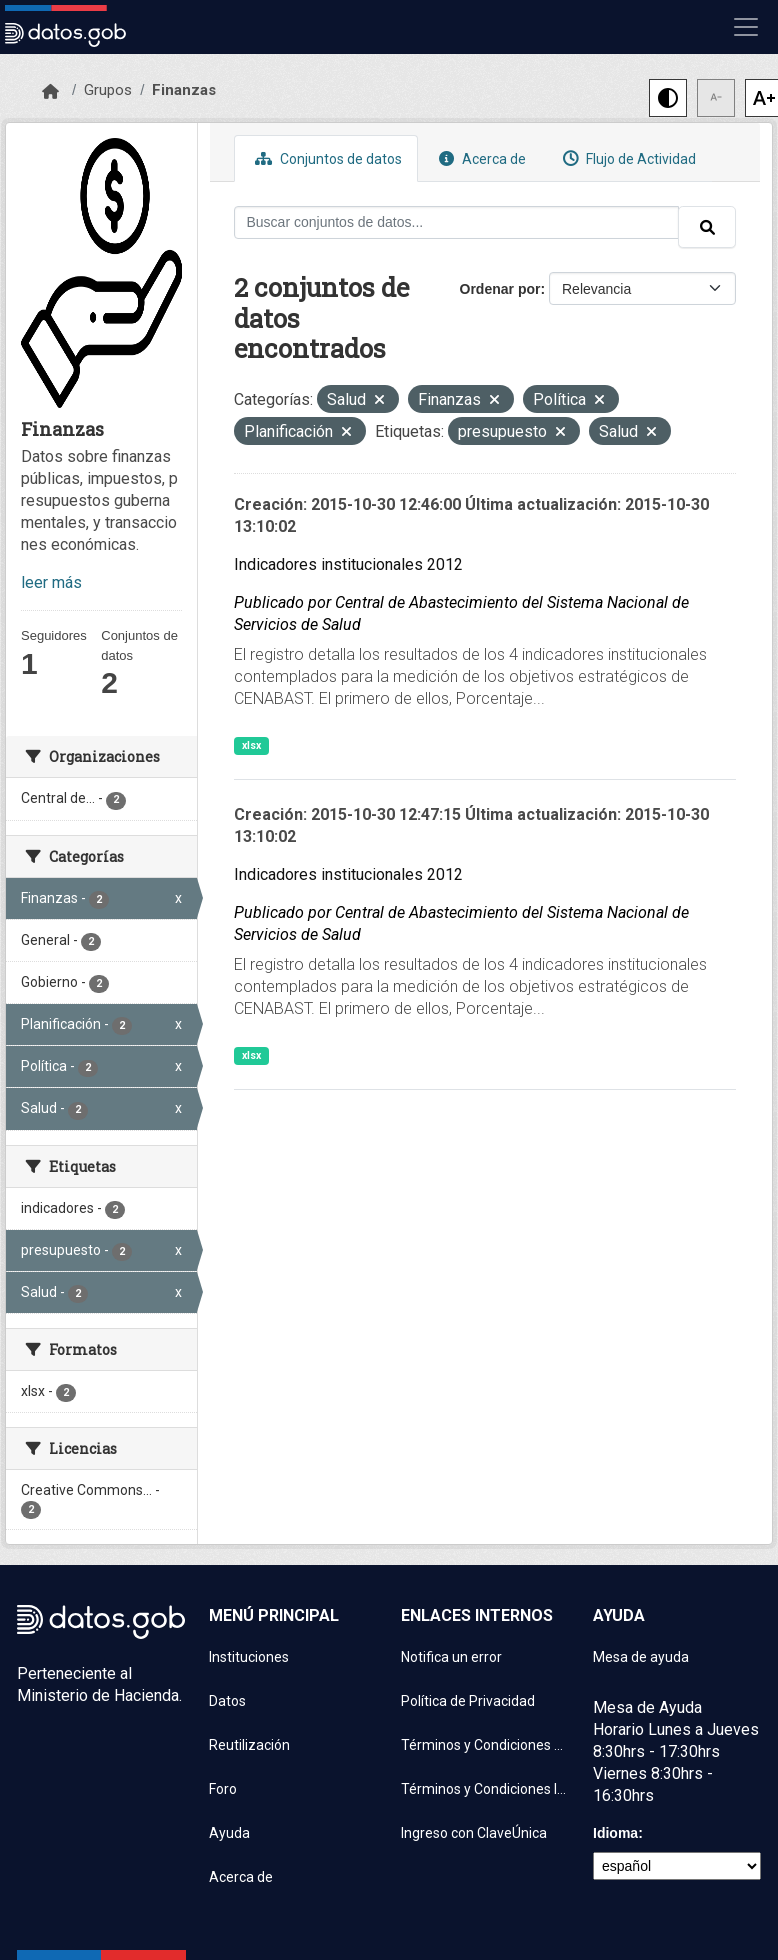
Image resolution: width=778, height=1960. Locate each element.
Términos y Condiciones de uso (485, 1745)
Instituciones (249, 1657)
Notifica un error (451, 1657)
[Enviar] (707, 227)
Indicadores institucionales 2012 (348, 564)
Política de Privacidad (468, 1701)
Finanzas (184, 90)
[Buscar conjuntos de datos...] (457, 222)
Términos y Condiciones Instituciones (485, 1789)
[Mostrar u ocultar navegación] (746, 27)
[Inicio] (50, 92)
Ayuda (229, 1833)
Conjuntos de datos (326, 158)
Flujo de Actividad (627, 158)
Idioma (615, 1833)
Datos (227, 1701)
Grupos (108, 90)
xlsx (251, 745)
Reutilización (249, 1745)
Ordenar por (500, 289)
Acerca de (480, 158)
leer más (51, 582)
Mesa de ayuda (641, 1657)
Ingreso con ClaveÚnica (474, 1833)
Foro (223, 1789)
